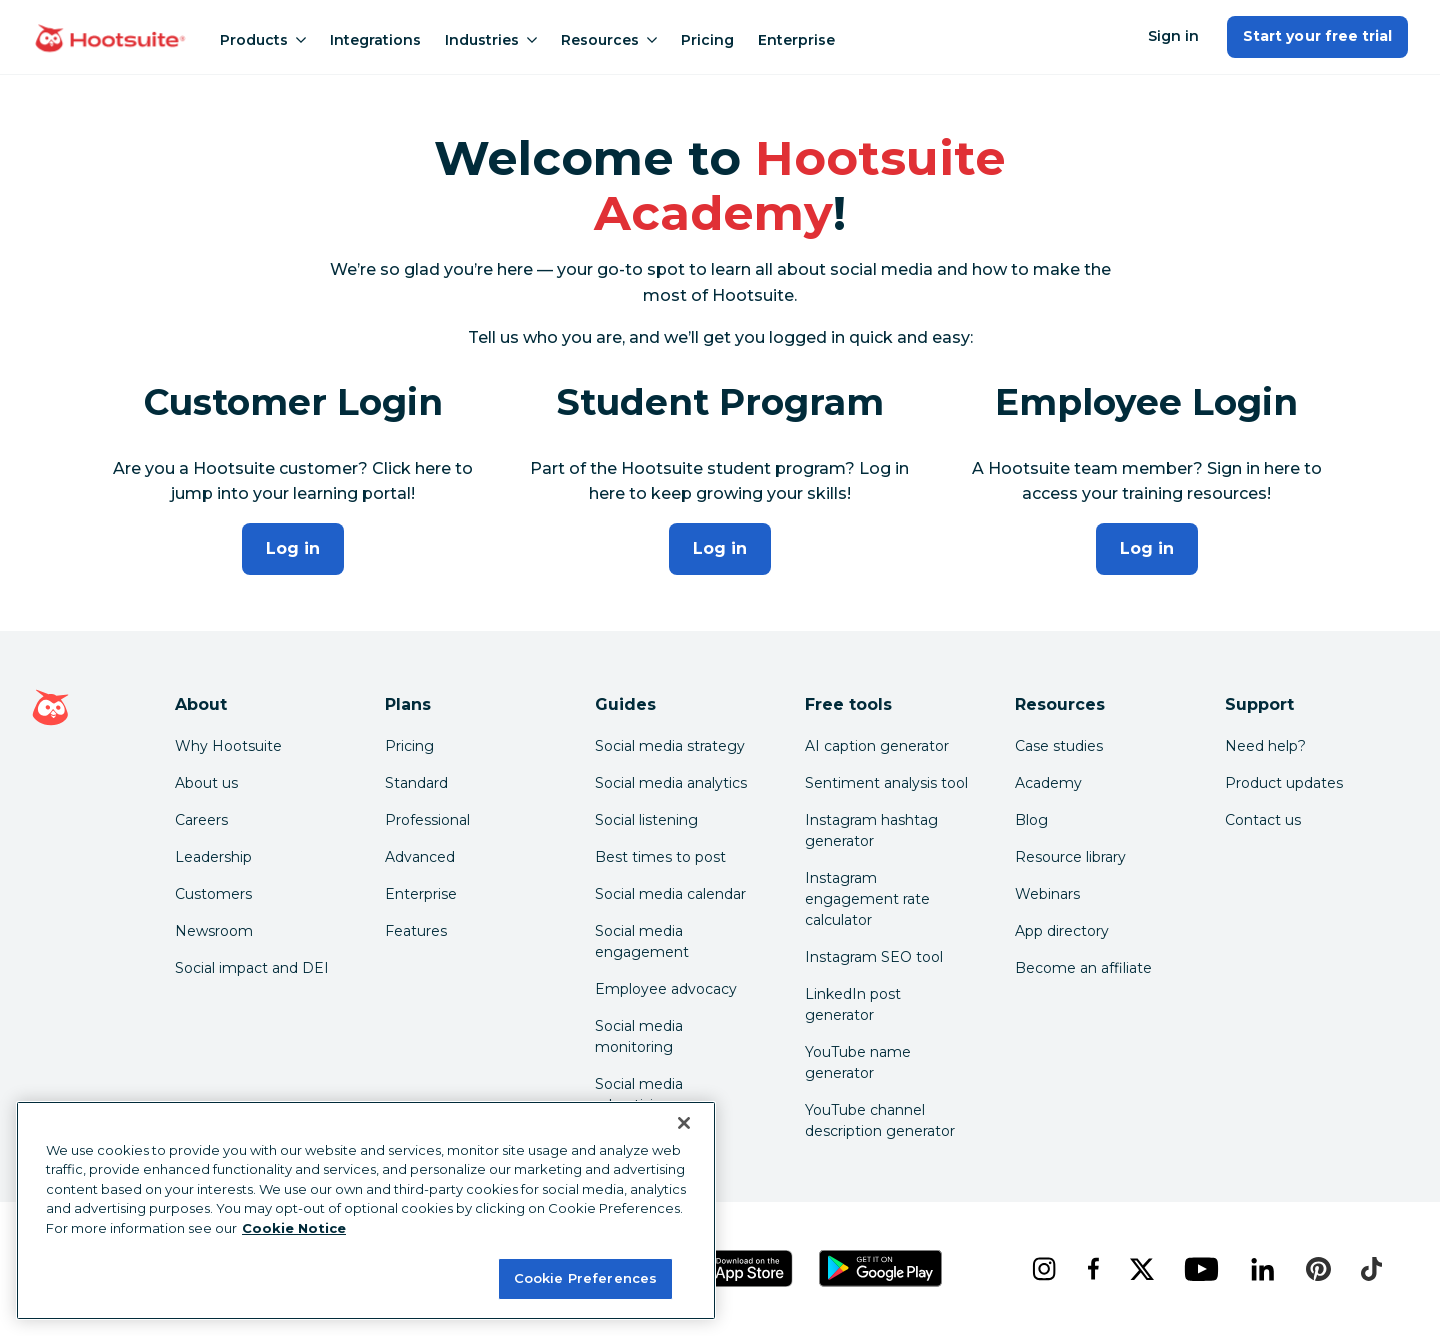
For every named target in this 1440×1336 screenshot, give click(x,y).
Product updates (1284, 783)
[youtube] (1201, 1269)
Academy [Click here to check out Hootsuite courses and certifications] (1048, 783)
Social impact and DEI (252, 968)
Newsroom (214, 931)
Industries (491, 40)
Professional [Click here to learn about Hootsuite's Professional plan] (427, 820)
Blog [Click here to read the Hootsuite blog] (1031, 820)
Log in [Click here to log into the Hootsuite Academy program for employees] (1147, 548)
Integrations (375, 40)
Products (263, 40)
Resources (609, 40)
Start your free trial (1317, 36)
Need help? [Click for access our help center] (1265, 746)
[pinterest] (1318, 1269)
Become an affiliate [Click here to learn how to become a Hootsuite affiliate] (1083, 968)
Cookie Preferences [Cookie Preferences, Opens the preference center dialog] (585, 1278)
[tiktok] (1371, 1269)
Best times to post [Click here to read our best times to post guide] (660, 857)
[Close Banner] (684, 1123)
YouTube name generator (858, 1062)
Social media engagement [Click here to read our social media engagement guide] (642, 941)
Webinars (1047, 894)
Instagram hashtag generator (871, 830)
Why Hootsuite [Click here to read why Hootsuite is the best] (228, 746)
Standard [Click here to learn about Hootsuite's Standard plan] (416, 783)
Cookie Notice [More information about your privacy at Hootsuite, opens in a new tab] (294, 1228)
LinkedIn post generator (853, 1004)
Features (416, 931)
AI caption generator (877, 746)
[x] (1141, 1269)
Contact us (1263, 820)
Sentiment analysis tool (886, 783)
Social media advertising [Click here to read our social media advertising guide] (639, 1094)
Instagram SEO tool (874, 957)
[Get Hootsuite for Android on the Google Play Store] (881, 1268)
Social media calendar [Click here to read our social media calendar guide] (670, 894)
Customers (213, 894)
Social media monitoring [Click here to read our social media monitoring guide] (639, 1036)
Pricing (707, 40)
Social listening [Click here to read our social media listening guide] (646, 820)
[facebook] (1092, 1269)
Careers (201, 820)
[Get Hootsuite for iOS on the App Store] (739, 1268)
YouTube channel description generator (880, 1120)
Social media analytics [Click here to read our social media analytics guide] (671, 783)
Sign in (1173, 36)
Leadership (213, 857)
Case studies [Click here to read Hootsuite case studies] (1059, 746)
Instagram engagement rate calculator (867, 899)
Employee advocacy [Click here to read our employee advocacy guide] (666, 989)
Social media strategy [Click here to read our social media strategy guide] (670, 746)
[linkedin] (1262, 1269)
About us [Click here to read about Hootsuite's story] (206, 783)
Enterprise (796, 40)
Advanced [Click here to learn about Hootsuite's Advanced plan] (420, 857)
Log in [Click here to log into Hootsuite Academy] (293, 548)
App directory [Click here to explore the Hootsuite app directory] (1062, 931)
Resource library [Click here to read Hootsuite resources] (1070, 857)
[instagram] (1043, 1269)
